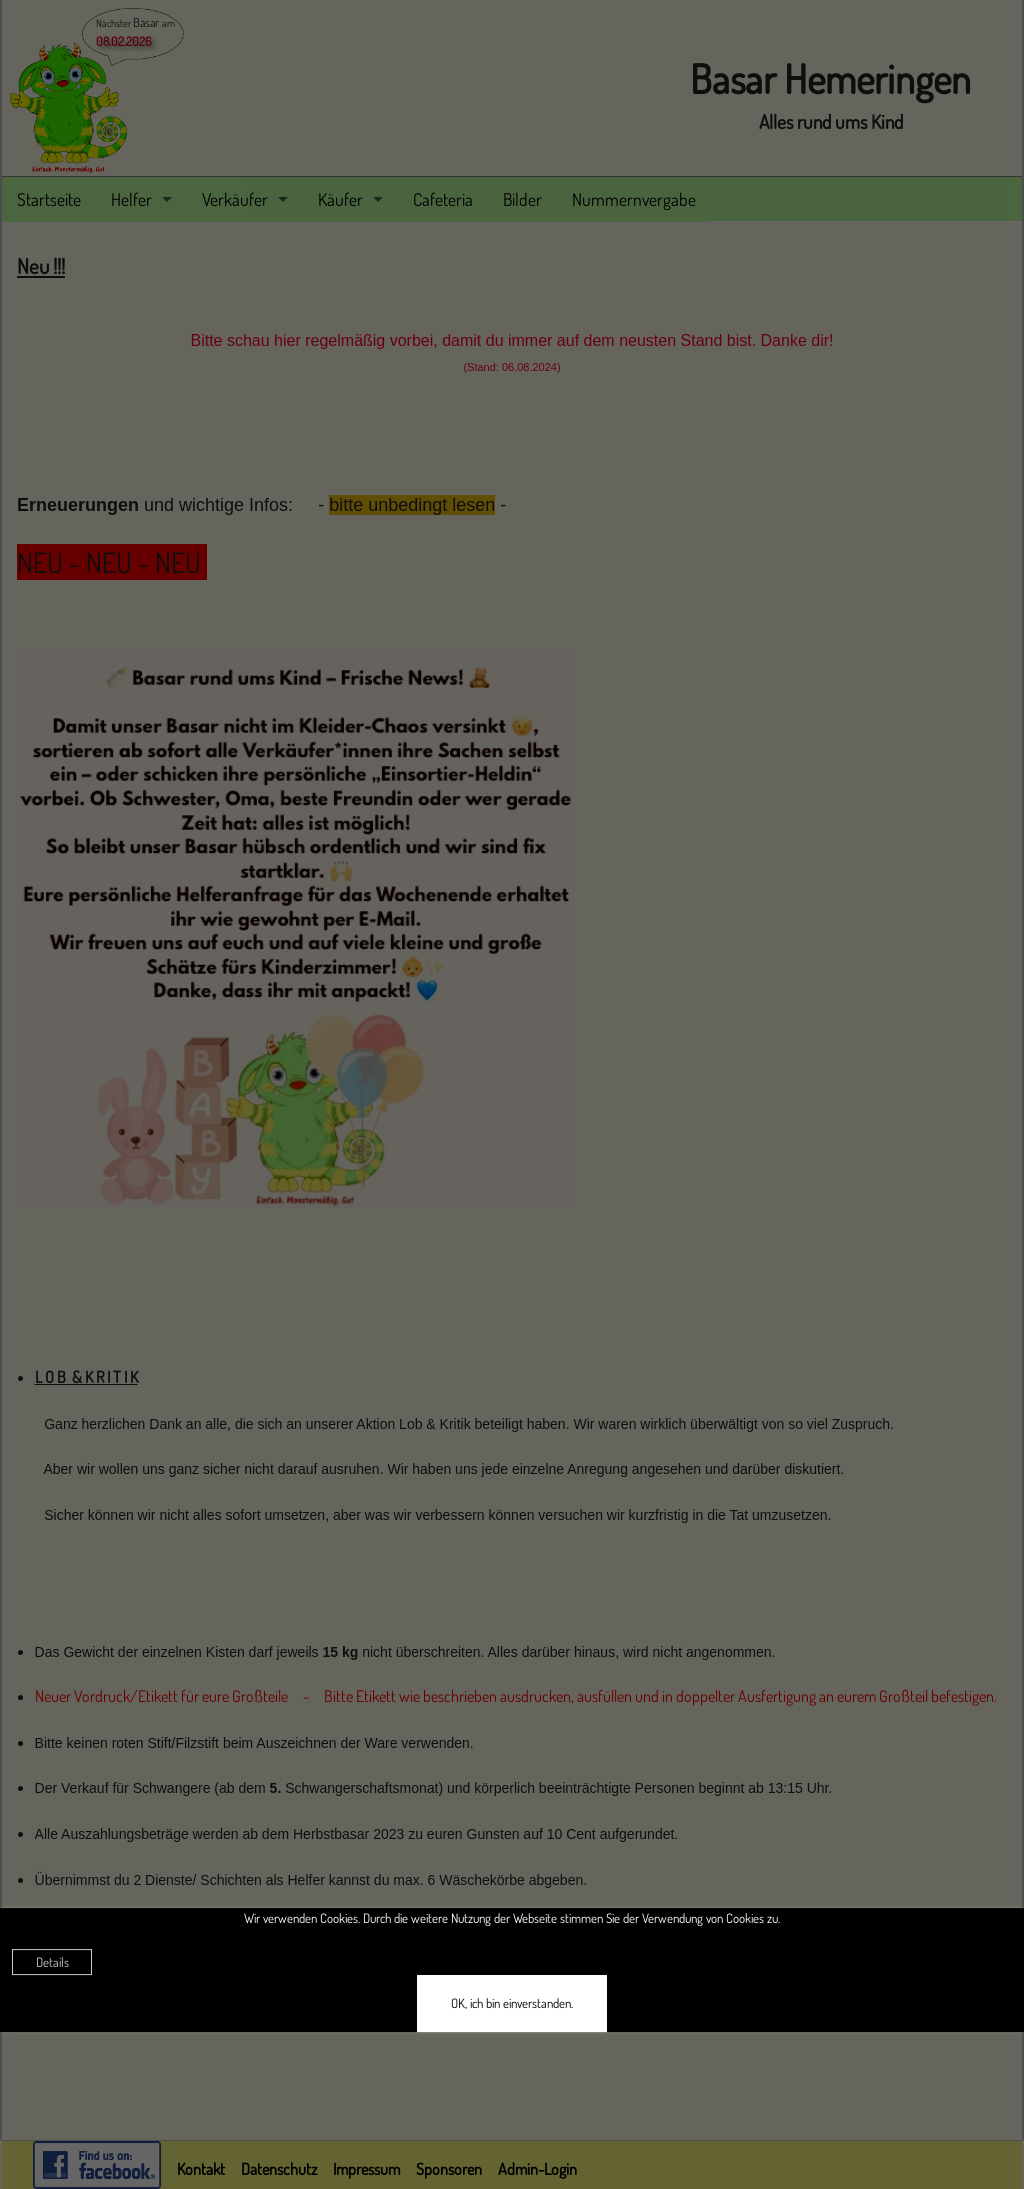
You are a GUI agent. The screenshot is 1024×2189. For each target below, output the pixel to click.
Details (52, 1962)
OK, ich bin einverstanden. (512, 2003)
